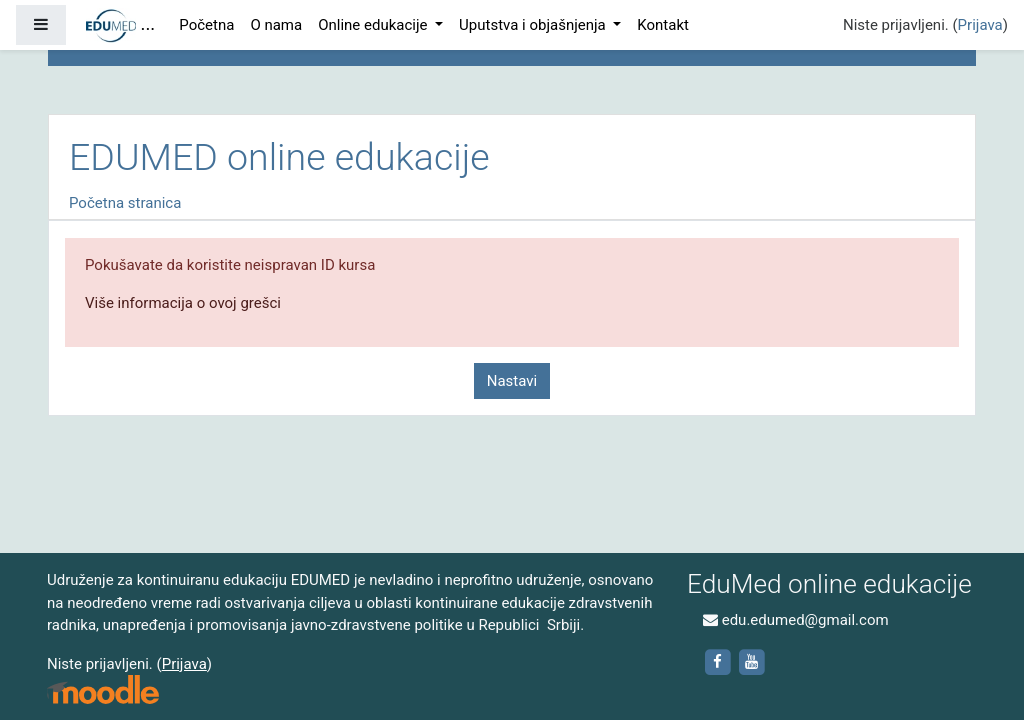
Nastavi (512, 381)
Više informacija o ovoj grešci (183, 303)
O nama (276, 25)
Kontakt (663, 25)
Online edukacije (374, 25)
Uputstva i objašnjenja (534, 25)
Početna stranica (125, 203)
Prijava (980, 25)
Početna (206, 25)
